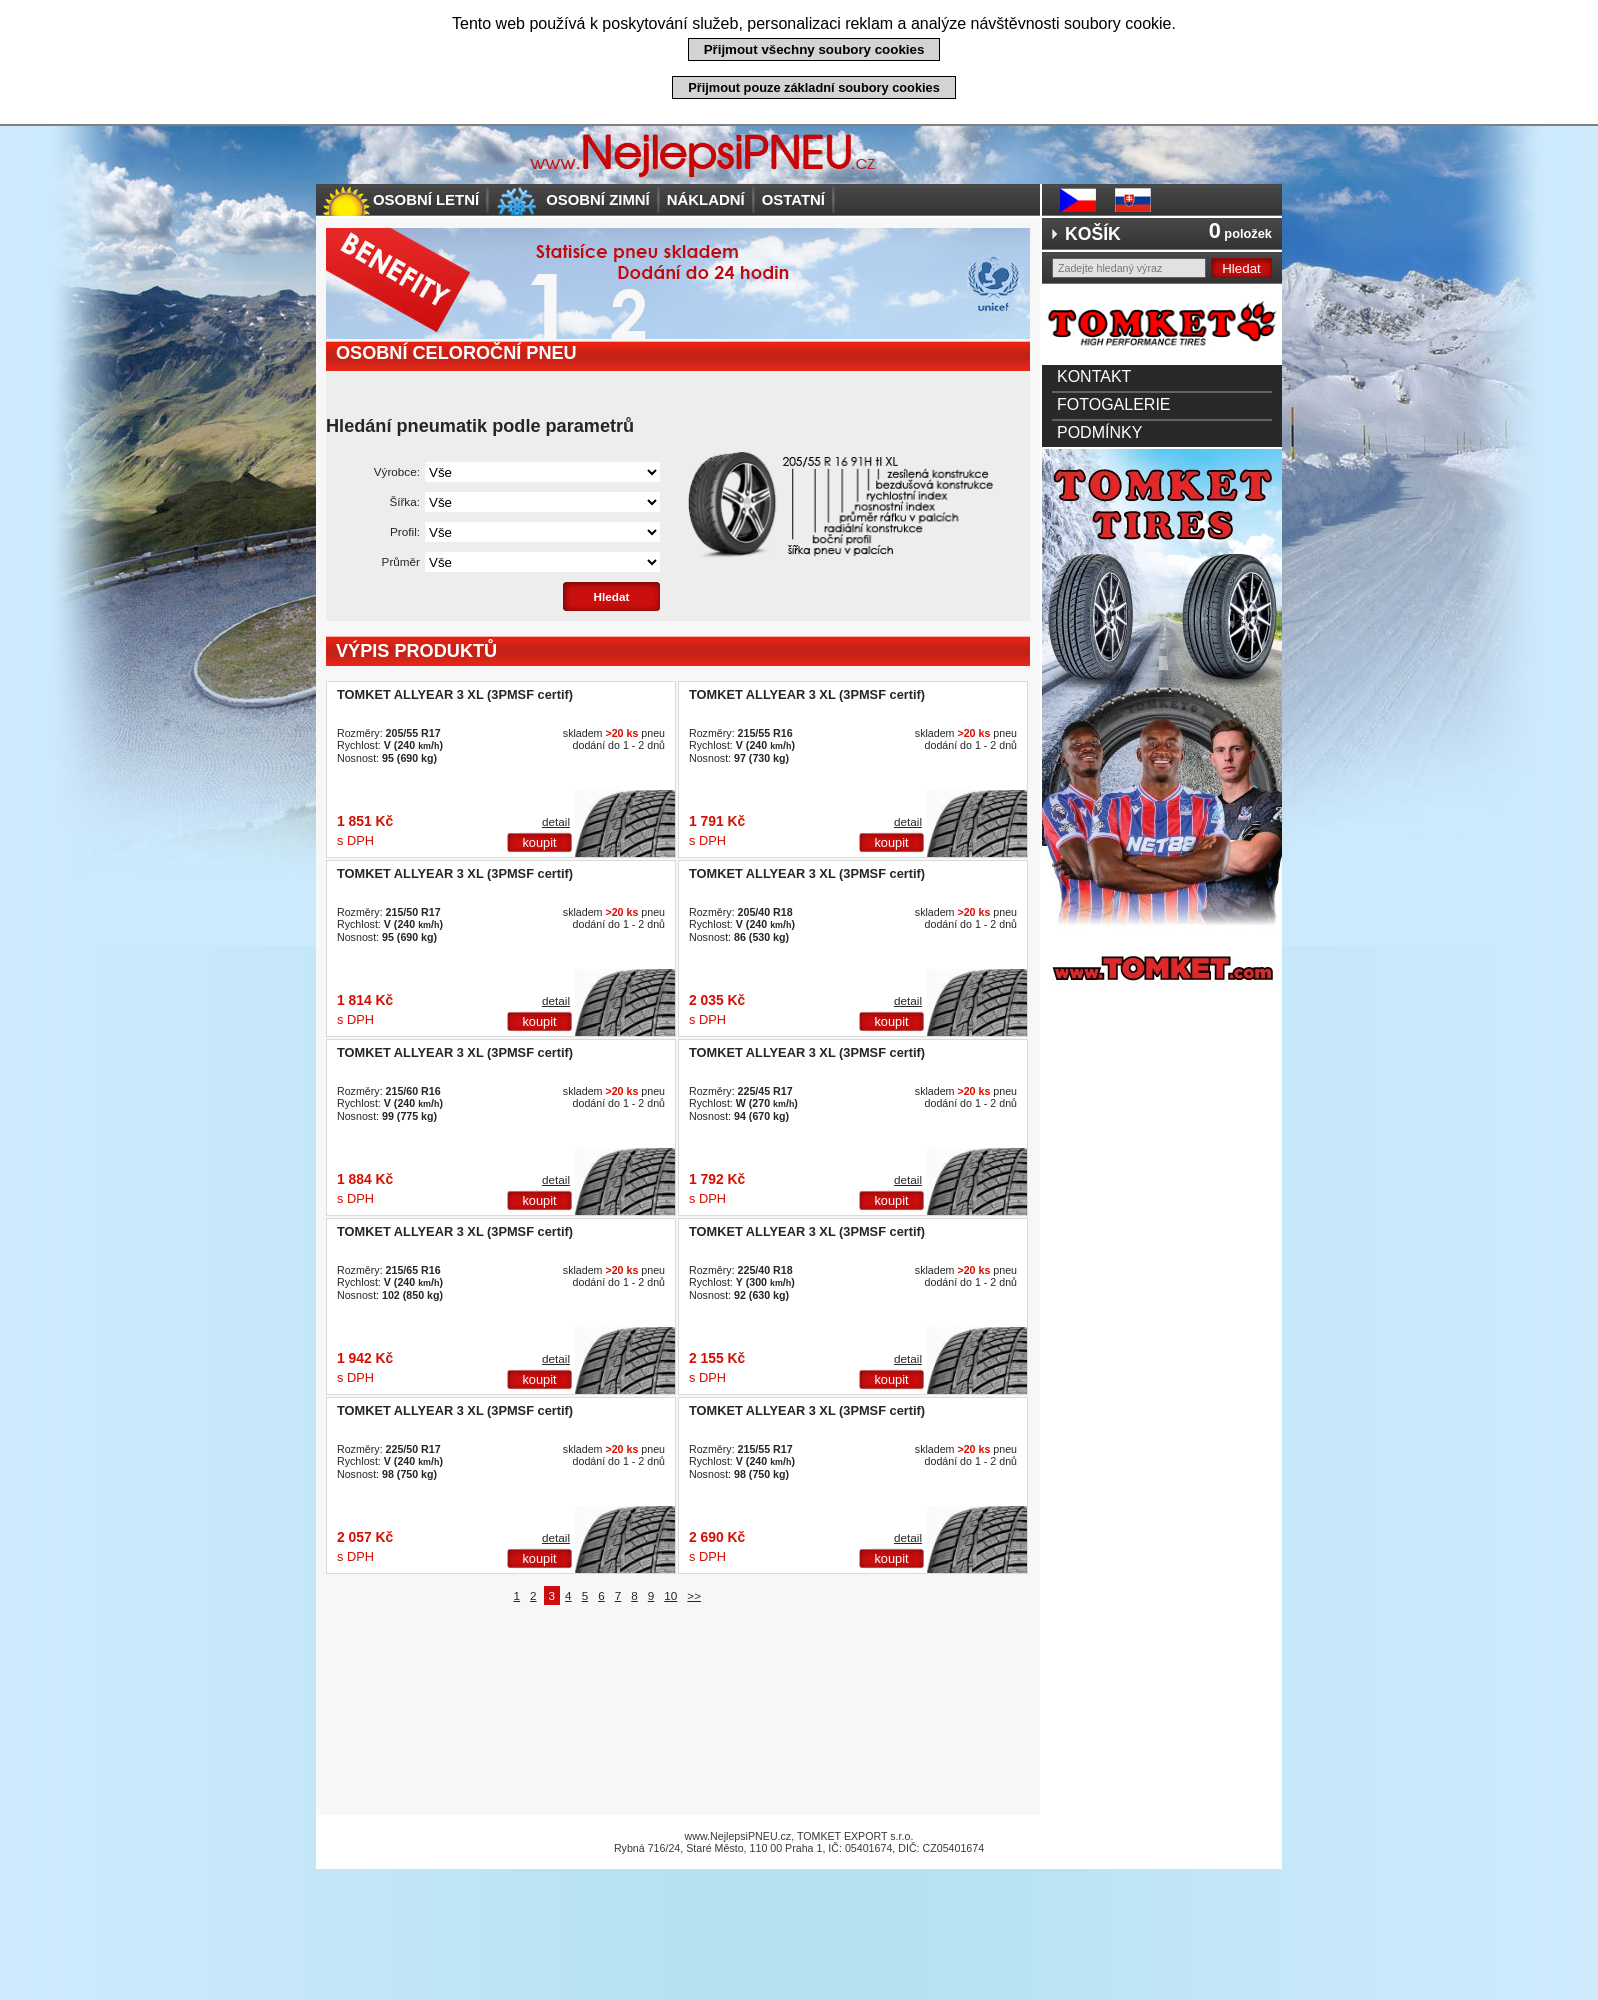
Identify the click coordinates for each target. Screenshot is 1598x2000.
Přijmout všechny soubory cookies (814, 49)
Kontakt (1094, 376)
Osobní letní (426, 199)
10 (670, 1595)
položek (1240, 233)
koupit (539, 842)
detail (556, 821)
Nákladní (706, 199)
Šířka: (404, 501)
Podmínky (1099, 432)
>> (694, 1595)
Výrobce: (397, 471)
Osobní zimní (598, 199)
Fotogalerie (1114, 404)
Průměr (401, 561)
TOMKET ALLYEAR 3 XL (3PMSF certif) (455, 694)
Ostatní (793, 199)
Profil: (405, 531)
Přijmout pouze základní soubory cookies (814, 87)
